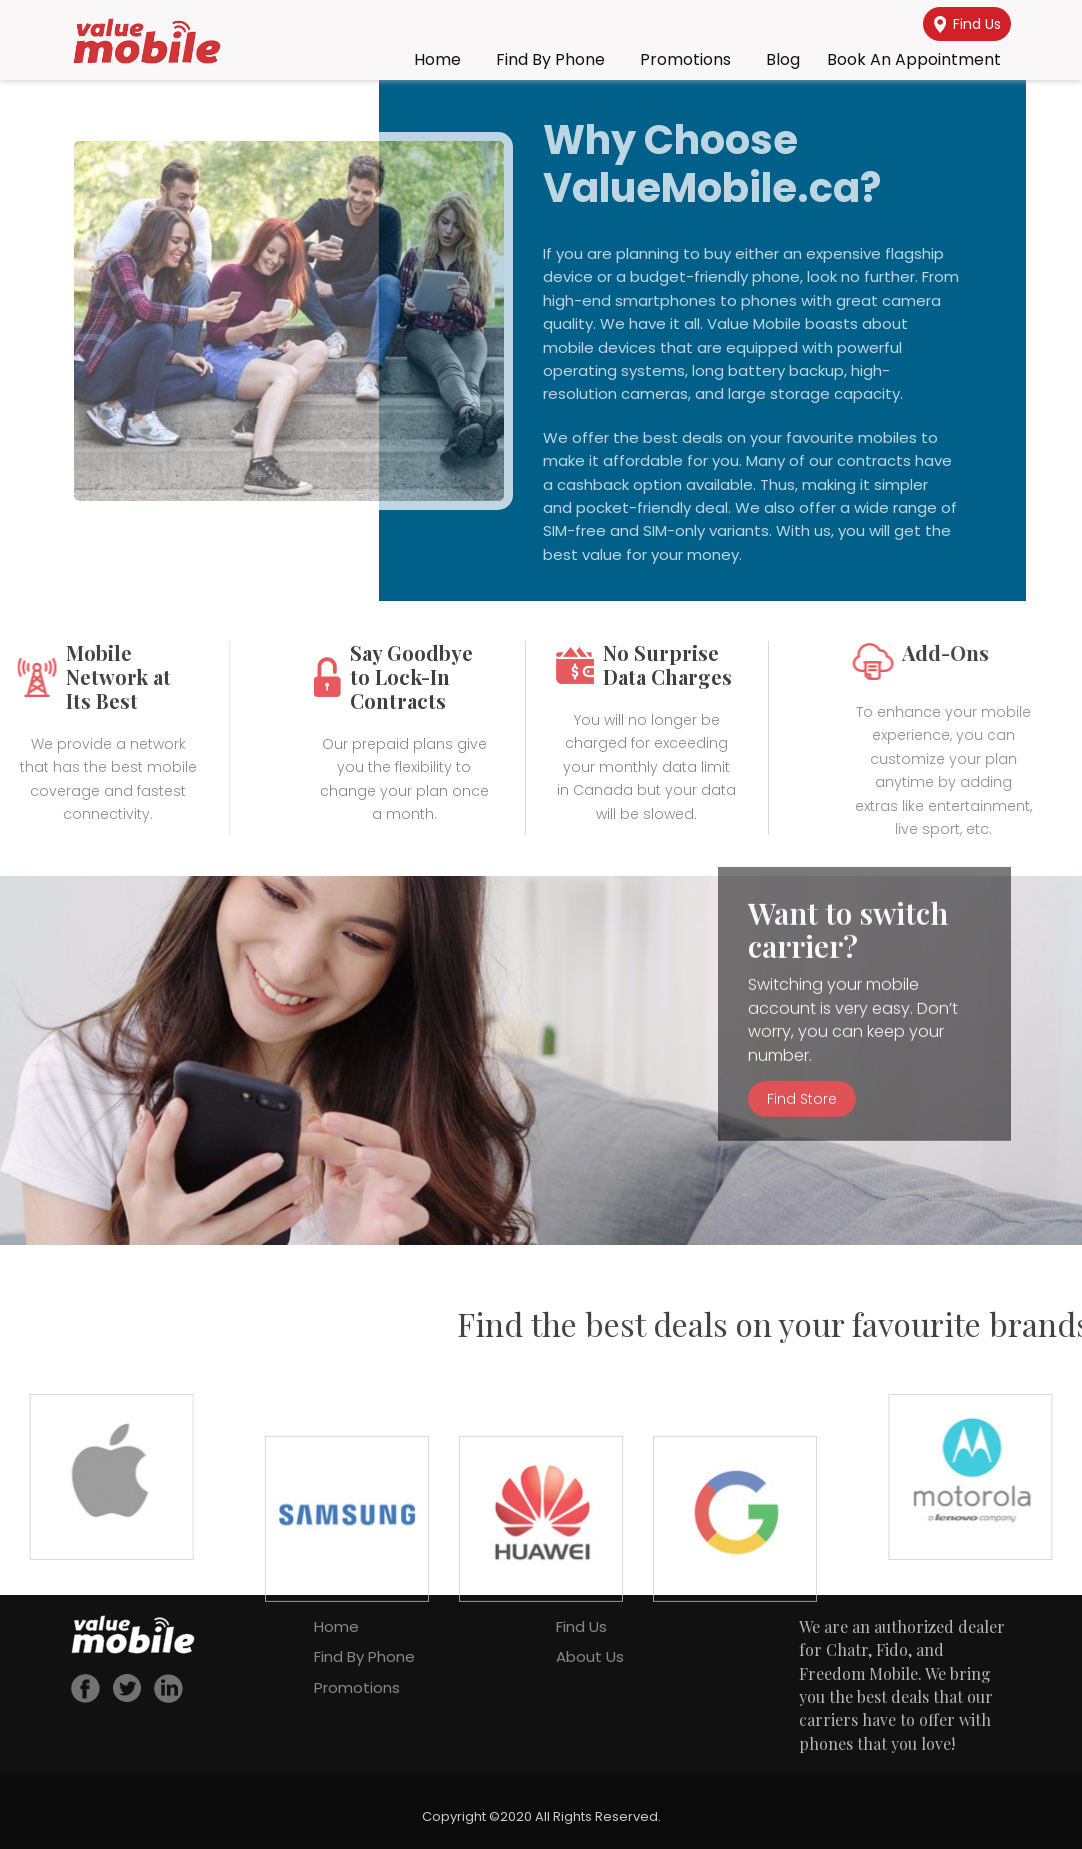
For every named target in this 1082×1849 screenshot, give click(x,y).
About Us (590, 1656)
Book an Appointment (914, 59)
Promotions (685, 59)
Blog (783, 59)
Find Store (802, 1025)
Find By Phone (550, 59)
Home (437, 59)
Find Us (967, 24)
